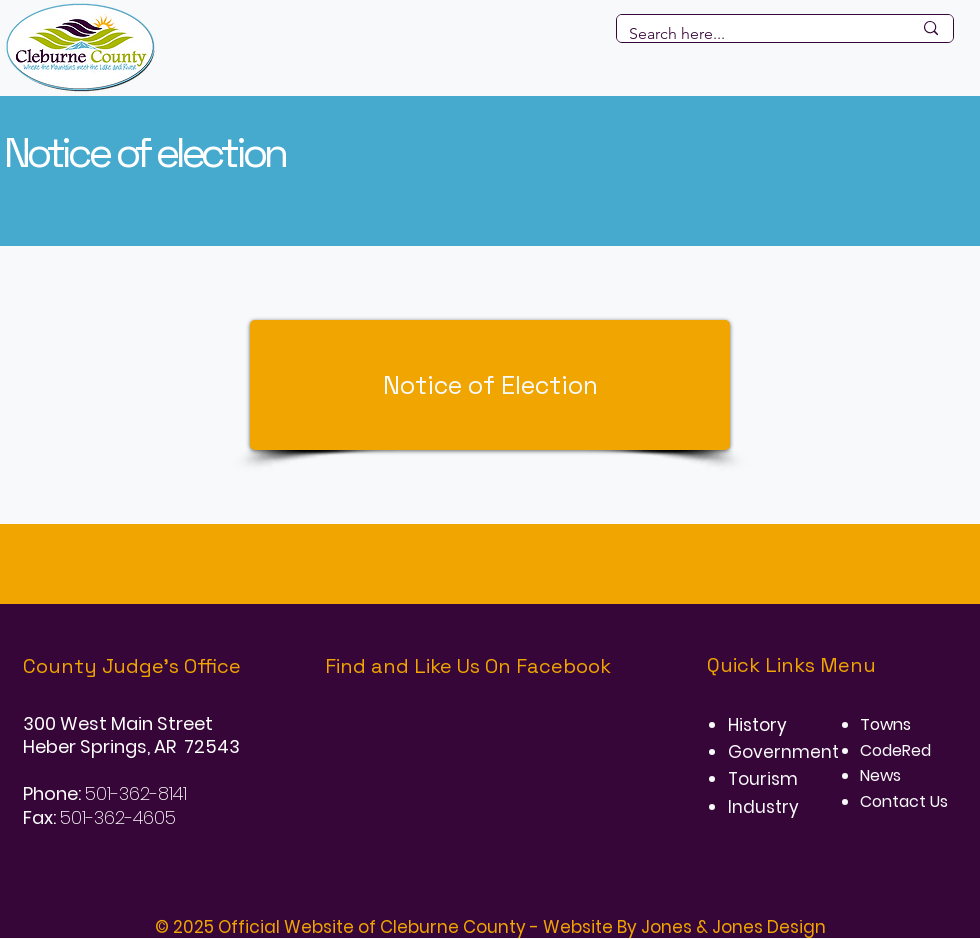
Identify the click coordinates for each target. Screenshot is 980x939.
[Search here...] (755, 34)
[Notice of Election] (490, 385)
